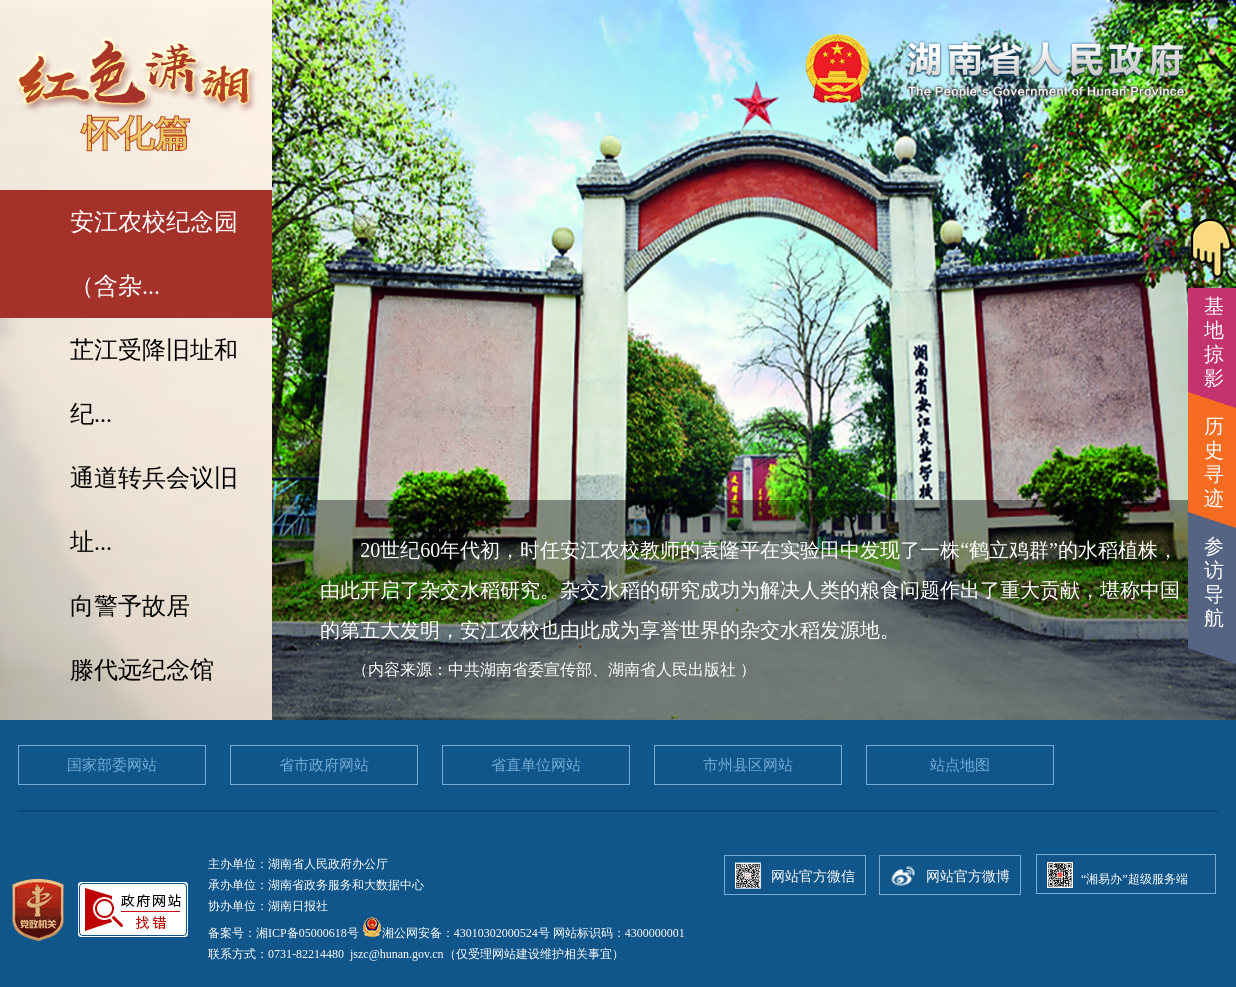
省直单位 (536, 765)
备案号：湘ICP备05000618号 (285, 933)
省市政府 (324, 765)
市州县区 (748, 765)
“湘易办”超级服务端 (1134, 879)
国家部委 (112, 765)
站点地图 (960, 765)
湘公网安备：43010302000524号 (456, 933)
